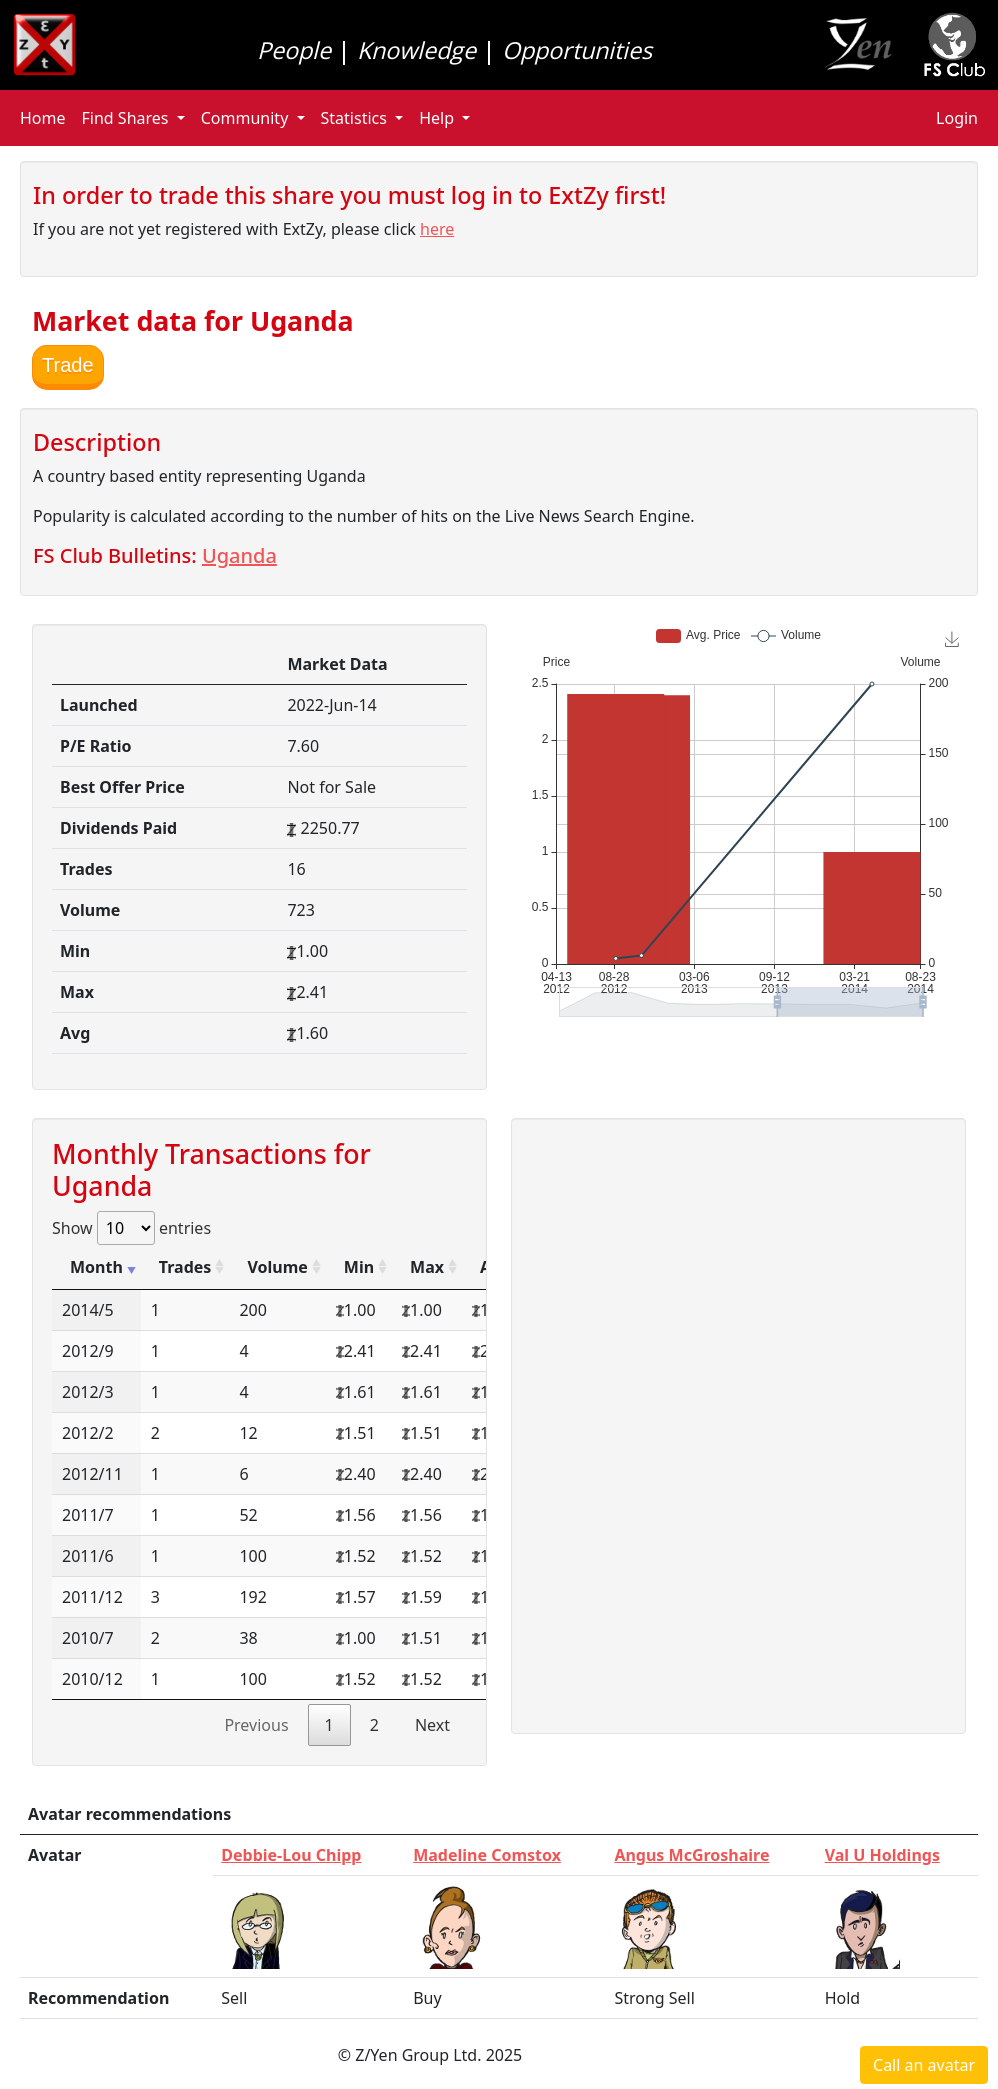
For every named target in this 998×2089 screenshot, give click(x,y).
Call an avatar (924, 2065)
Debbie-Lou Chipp (291, 1855)
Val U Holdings (882, 1855)
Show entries (131, 1228)
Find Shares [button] (127, 118)
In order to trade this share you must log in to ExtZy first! (349, 195)
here (437, 229)
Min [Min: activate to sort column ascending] (359, 1267)
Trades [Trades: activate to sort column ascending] (185, 1267)
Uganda (239, 555)
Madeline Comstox (487, 1855)
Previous (256, 1725)
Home (43, 118)
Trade (68, 365)
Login (957, 118)
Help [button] (438, 118)
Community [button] (247, 118)
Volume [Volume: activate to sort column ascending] (277, 1267)
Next (432, 1725)
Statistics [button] (356, 118)
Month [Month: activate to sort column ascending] (96, 1267)
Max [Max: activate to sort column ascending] (427, 1267)
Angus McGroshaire (691, 1855)
